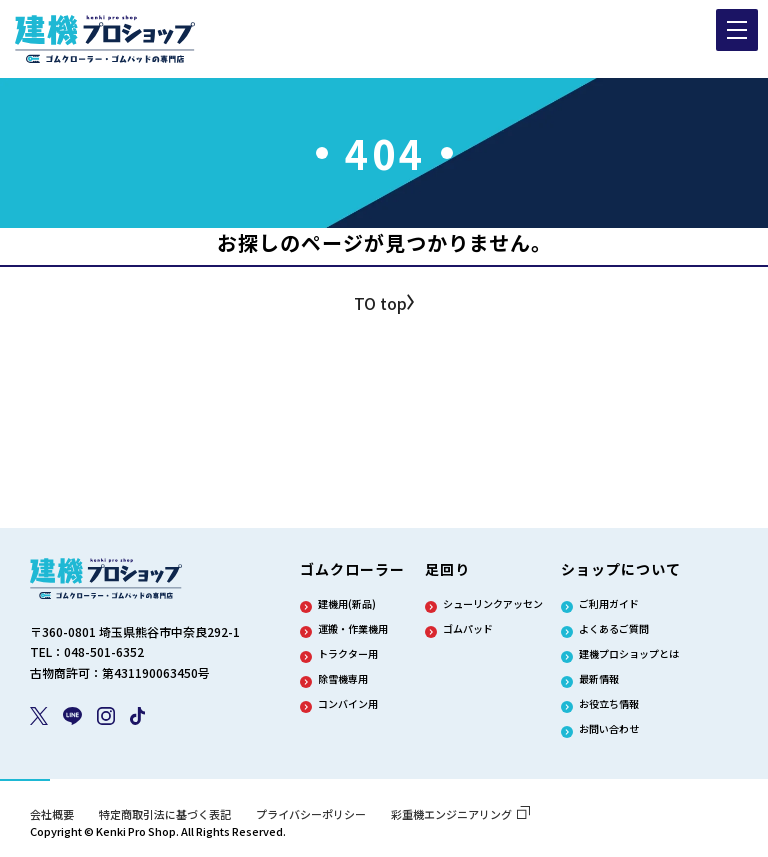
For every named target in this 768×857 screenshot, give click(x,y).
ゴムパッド (468, 629)
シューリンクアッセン (493, 604)
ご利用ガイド (609, 604)
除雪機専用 (343, 679)
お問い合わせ (609, 729)
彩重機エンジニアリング (460, 814)
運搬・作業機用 (353, 629)
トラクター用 (348, 654)
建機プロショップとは (629, 654)
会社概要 (52, 814)
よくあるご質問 (614, 629)
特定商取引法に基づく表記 (165, 814)
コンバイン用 (348, 704)
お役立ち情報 (609, 704)
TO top (380, 303)
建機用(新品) (347, 604)
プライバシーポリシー (311, 814)
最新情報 (599, 679)
